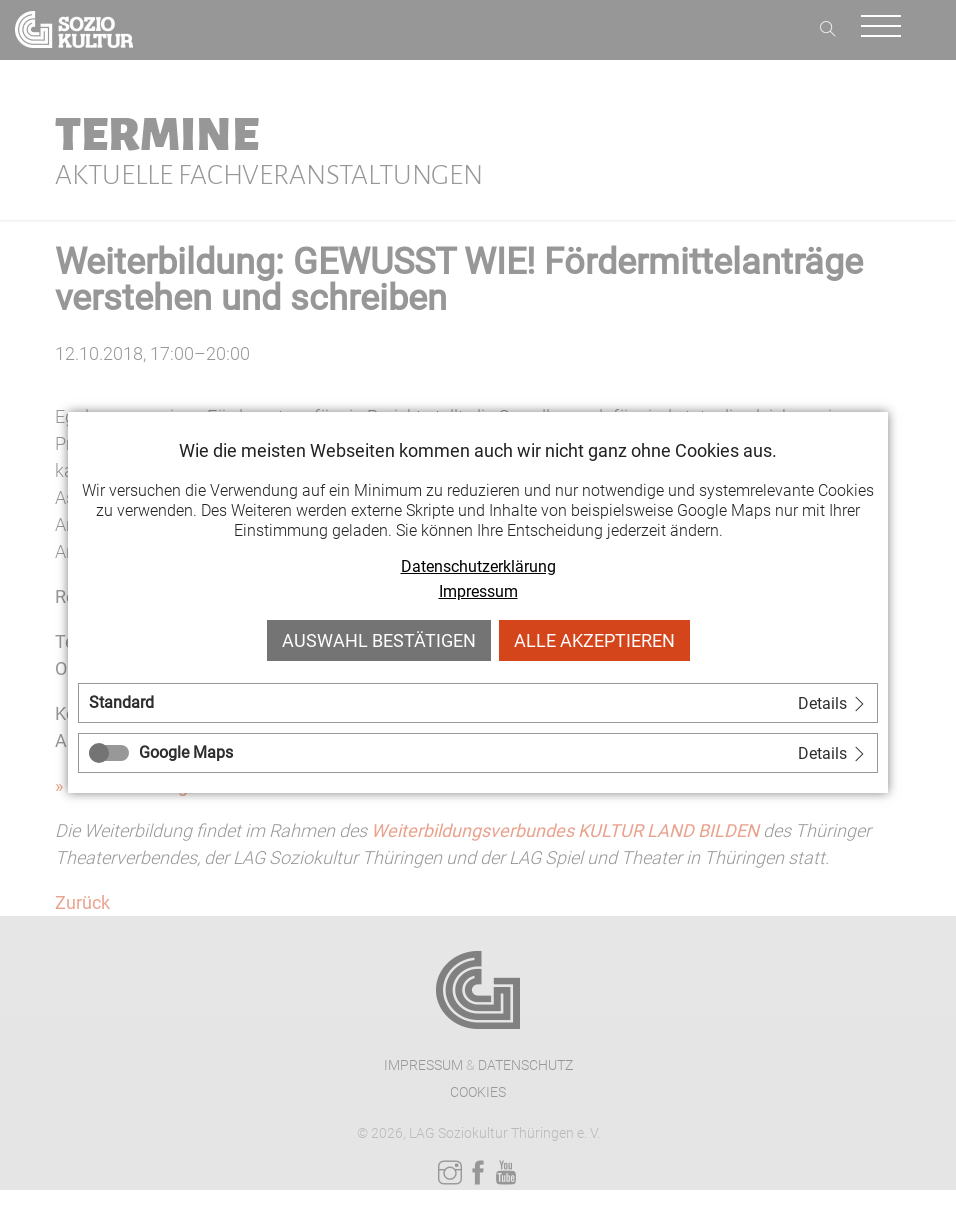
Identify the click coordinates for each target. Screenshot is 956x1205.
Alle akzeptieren (594, 640)
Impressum (478, 591)
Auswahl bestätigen (379, 640)
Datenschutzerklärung (478, 566)
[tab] (478, 703)
